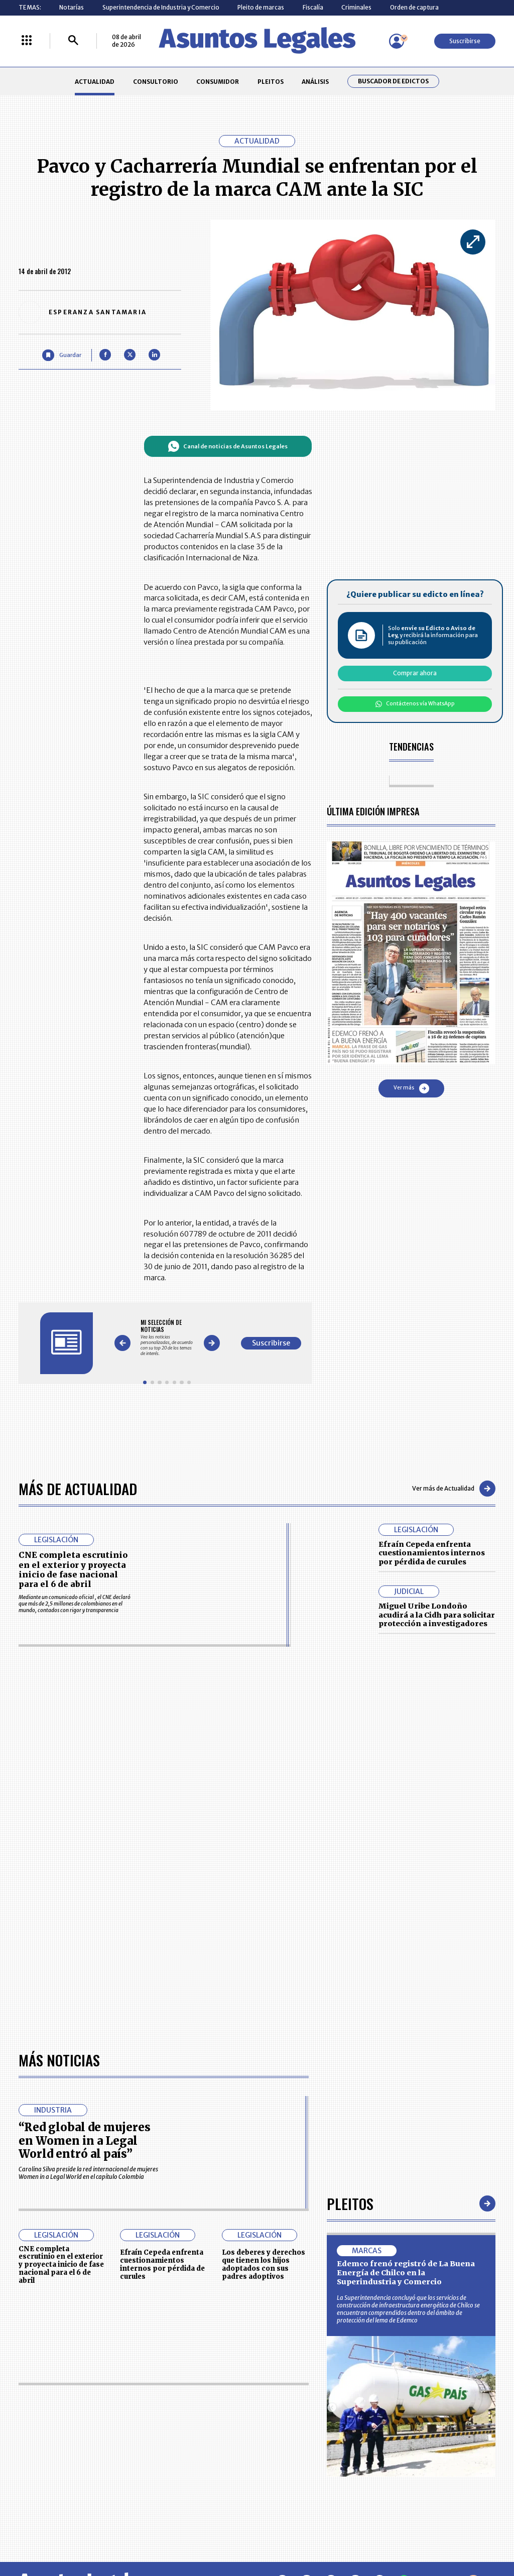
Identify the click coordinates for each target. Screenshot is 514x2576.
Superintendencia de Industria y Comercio (160, 7)
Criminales (356, 7)
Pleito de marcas (260, 7)
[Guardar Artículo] (61, 355)
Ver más (411, 1088)
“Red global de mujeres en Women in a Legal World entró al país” (85, 2140)
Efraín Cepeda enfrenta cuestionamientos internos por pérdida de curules (431, 1553)
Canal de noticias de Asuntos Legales (227, 446)
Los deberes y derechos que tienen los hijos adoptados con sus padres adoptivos (263, 2264)
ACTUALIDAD (94, 81)
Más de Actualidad (78, 1488)
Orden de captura (414, 7)
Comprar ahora (415, 673)
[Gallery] (167, 1337)
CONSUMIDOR (217, 81)
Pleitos (350, 2203)
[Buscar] (73, 41)
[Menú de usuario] (396, 41)
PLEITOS (271, 81)
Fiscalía (313, 7)
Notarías (71, 7)
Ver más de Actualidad (453, 1489)
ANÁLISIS (315, 81)
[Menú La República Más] (27, 41)
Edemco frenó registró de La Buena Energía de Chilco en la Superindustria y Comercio (406, 2272)
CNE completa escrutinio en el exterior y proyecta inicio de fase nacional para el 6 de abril (73, 1569)
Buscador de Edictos (393, 81)
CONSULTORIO (155, 81)
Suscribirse (464, 41)
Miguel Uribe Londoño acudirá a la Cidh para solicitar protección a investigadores (436, 1615)
